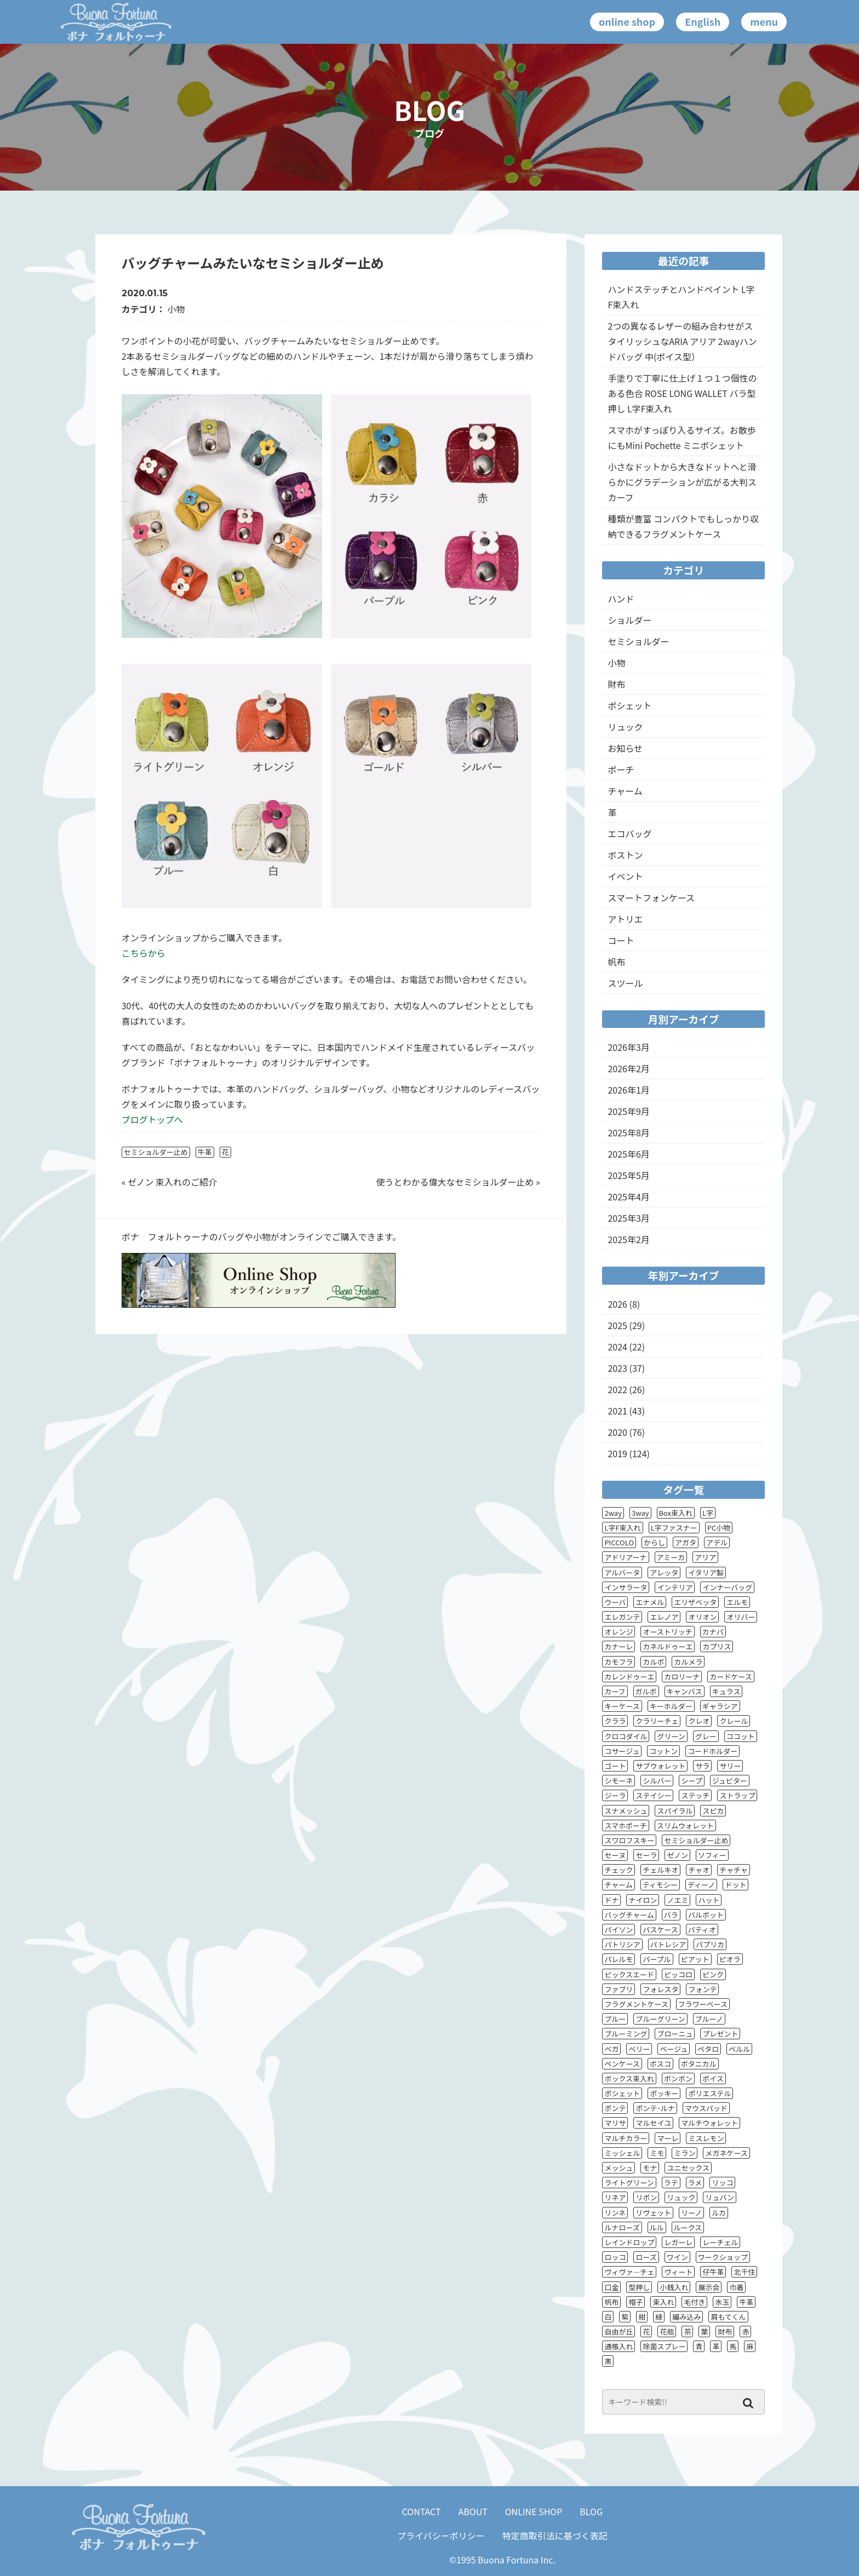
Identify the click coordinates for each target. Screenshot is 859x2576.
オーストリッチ (667, 1631)
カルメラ (688, 1662)
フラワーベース (703, 2004)
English (702, 21)
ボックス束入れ (629, 2078)
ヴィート (678, 2272)
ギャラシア (720, 1706)
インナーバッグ (727, 1587)
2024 (617, 1346)
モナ (650, 2168)
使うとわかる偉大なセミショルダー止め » (458, 1181)
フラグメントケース (636, 2004)
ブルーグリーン (660, 2019)
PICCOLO (619, 1542)
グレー (706, 1736)
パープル (657, 1959)
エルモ (737, 1602)
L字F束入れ (622, 1527)
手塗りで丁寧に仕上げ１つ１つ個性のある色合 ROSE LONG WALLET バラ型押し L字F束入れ (682, 393)
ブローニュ (674, 2033)
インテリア (674, 1587)
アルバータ (622, 1572)
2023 (617, 1368)
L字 (707, 1513)
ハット (708, 1900)
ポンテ (615, 2108)
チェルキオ (660, 1870)
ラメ (695, 2182)
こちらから (143, 952)
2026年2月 (628, 1068)
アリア (705, 1557)
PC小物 (719, 1527)
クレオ (698, 1721)
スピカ (713, 1811)
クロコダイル (625, 1736)
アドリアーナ (625, 1557)
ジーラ (615, 1795)
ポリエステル (709, 2093)
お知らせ (625, 748)
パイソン (618, 1929)
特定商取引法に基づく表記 (555, 2535)
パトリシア (622, 1944)
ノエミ (677, 1900)
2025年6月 (628, 1153)
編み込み (686, 2317)
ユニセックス (688, 2168)
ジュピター (729, 1780)
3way (640, 1513)
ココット (740, 1736)
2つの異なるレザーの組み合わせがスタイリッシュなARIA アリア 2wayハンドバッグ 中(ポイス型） (682, 341)
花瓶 (667, 2331)
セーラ (646, 1855)
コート (621, 940)
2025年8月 (628, 1132)
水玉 (722, 2302)
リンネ (615, 2212)
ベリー (639, 2049)
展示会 (708, 2287)
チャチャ (733, 1870)
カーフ (614, 1691)
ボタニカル (699, 2063)
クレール (733, 1721)
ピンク (713, 1974)
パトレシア (668, 1944)
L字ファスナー (674, 1527)
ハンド (621, 598)
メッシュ (618, 2168)
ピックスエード (629, 1974)
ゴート (615, 1766)
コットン (663, 1751)
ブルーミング (625, 2033)
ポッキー (664, 2093)
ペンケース (621, 2063)
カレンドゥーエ (629, 1676)
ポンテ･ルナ (655, 2108)
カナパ (713, 1631)
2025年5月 (628, 1175)
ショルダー (629, 619)
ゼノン (677, 1855)
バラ (671, 1915)
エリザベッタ (695, 1602)
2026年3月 (628, 1047)
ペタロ (708, 2049)
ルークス (688, 2227)
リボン (646, 2197)
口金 (611, 2287)
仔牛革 (713, 2272)
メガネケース (726, 2153)
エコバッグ (629, 833)
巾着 (736, 2287)
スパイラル (674, 1811)
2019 (617, 1453)
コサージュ (621, 1751)
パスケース (660, 1929)
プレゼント (720, 2033)
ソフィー (712, 1855)
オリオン (702, 1617)
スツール (625, 983)
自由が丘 (618, 2331)
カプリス (716, 1646)
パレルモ (618, 1959)
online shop (627, 21)
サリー (730, 1766)
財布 (616, 684)
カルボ (653, 1662)
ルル (657, 2227)
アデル (717, 1542)
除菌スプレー (664, 2346)
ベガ (611, 2049)
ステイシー (653, 1795)
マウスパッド (706, 2108)
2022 (617, 1389)
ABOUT (473, 2511)
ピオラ (730, 1959)
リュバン (719, 2197)
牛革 (205, 1152)
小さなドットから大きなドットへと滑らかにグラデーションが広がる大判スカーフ (682, 482)
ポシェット (629, 705)
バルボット (706, 1915)
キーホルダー (671, 1706)
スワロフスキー (629, 1840)
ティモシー (660, 1884)
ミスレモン (706, 2138)
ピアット (695, 1959)
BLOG (591, 2511)
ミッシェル (622, 2153)
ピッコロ (678, 1974)
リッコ (722, 2182)
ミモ (657, 2153)
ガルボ (646, 1691)
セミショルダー (638, 641)
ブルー (615, 2019)
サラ (702, 1766)
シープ (691, 1780)
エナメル (649, 1602)
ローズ (645, 2257)
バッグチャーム (629, 1915)
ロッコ (615, 2257)
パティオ (702, 1929)
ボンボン (678, 2078)
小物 (176, 308)
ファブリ (618, 1989)
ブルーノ (709, 2019)
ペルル (739, 2049)
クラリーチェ (656, 1721)
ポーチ (621, 769)
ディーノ (701, 1884)
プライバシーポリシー (441, 2535)
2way (613, 1513)
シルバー (657, 1780)
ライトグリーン (629, 2182)
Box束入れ (676, 1513)
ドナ (611, 1900)
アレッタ (664, 1572)
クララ (615, 1721)
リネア (615, 2197)
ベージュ (674, 2049)
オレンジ (618, 1631)
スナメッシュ (625, 1811)
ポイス (713, 2078)
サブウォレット (660, 1766)
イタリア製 (705, 1572)
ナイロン (642, 1900)
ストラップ (737, 1795)
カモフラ (618, 1662)
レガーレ (678, 2242)
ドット (735, 1884)
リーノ (691, 2212)
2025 (617, 1325)
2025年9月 (628, 1111)
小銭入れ (674, 2287)
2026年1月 (628, 1089)
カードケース (730, 1676)
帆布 (616, 961)
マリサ (615, 2123)
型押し (639, 2287)
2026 (617, 1303)
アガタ (685, 1542)
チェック (618, 1870)
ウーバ (615, 1602)
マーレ (667, 2138)
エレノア (664, 1617)
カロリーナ (682, 1676)
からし (654, 1542)
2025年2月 (628, 1239)
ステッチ (695, 1795)
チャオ (698, 1870)
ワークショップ (723, 2257)
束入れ (663, 2302)
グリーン (671, 1736)
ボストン (625, 854)
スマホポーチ (625, 1825)
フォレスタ (660, 1989)
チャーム (625, 790)
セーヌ (615, 1855)
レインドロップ (629, 2242)
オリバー (740, 1617)
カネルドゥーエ (667, 1646)
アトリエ (625, 918)
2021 (617, 1410)
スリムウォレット (685, 1825)
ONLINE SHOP (534, 2511)
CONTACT (421, 2511)
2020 (617, 1432)
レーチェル (720, 2242)
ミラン (684, 2153)
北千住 (744, 2272)
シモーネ (618, 1780)
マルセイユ (653, 2123)
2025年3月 (628, 1217)
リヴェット (653, 2212)
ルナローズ (621, 2227)
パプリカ (710, 1944)
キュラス (726, 1691)
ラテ (671, 2182)
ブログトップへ (152, 1119)
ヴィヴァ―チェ (629, 2272)
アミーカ (671, 1557)
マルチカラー (625, 2138)
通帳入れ (618, 2346)
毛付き (694, 2302)
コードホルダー (712, 1751)
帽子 (635, 2302)
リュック (625, 726)
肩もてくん (728, 2317)
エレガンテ (622, 1617)
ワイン (677, 2257)
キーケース (621, 1706)
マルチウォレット (709, 2123)
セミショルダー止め (156, 1152)
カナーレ (618, 1646)
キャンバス (684, 1691)
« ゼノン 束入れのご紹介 (169, 1181)
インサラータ (625, 1587)
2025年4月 (628, 1196)
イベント (625, 876)
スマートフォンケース (651, 897)
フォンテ (702, 1989)
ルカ (719, 2212)
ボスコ (660, 2063)
